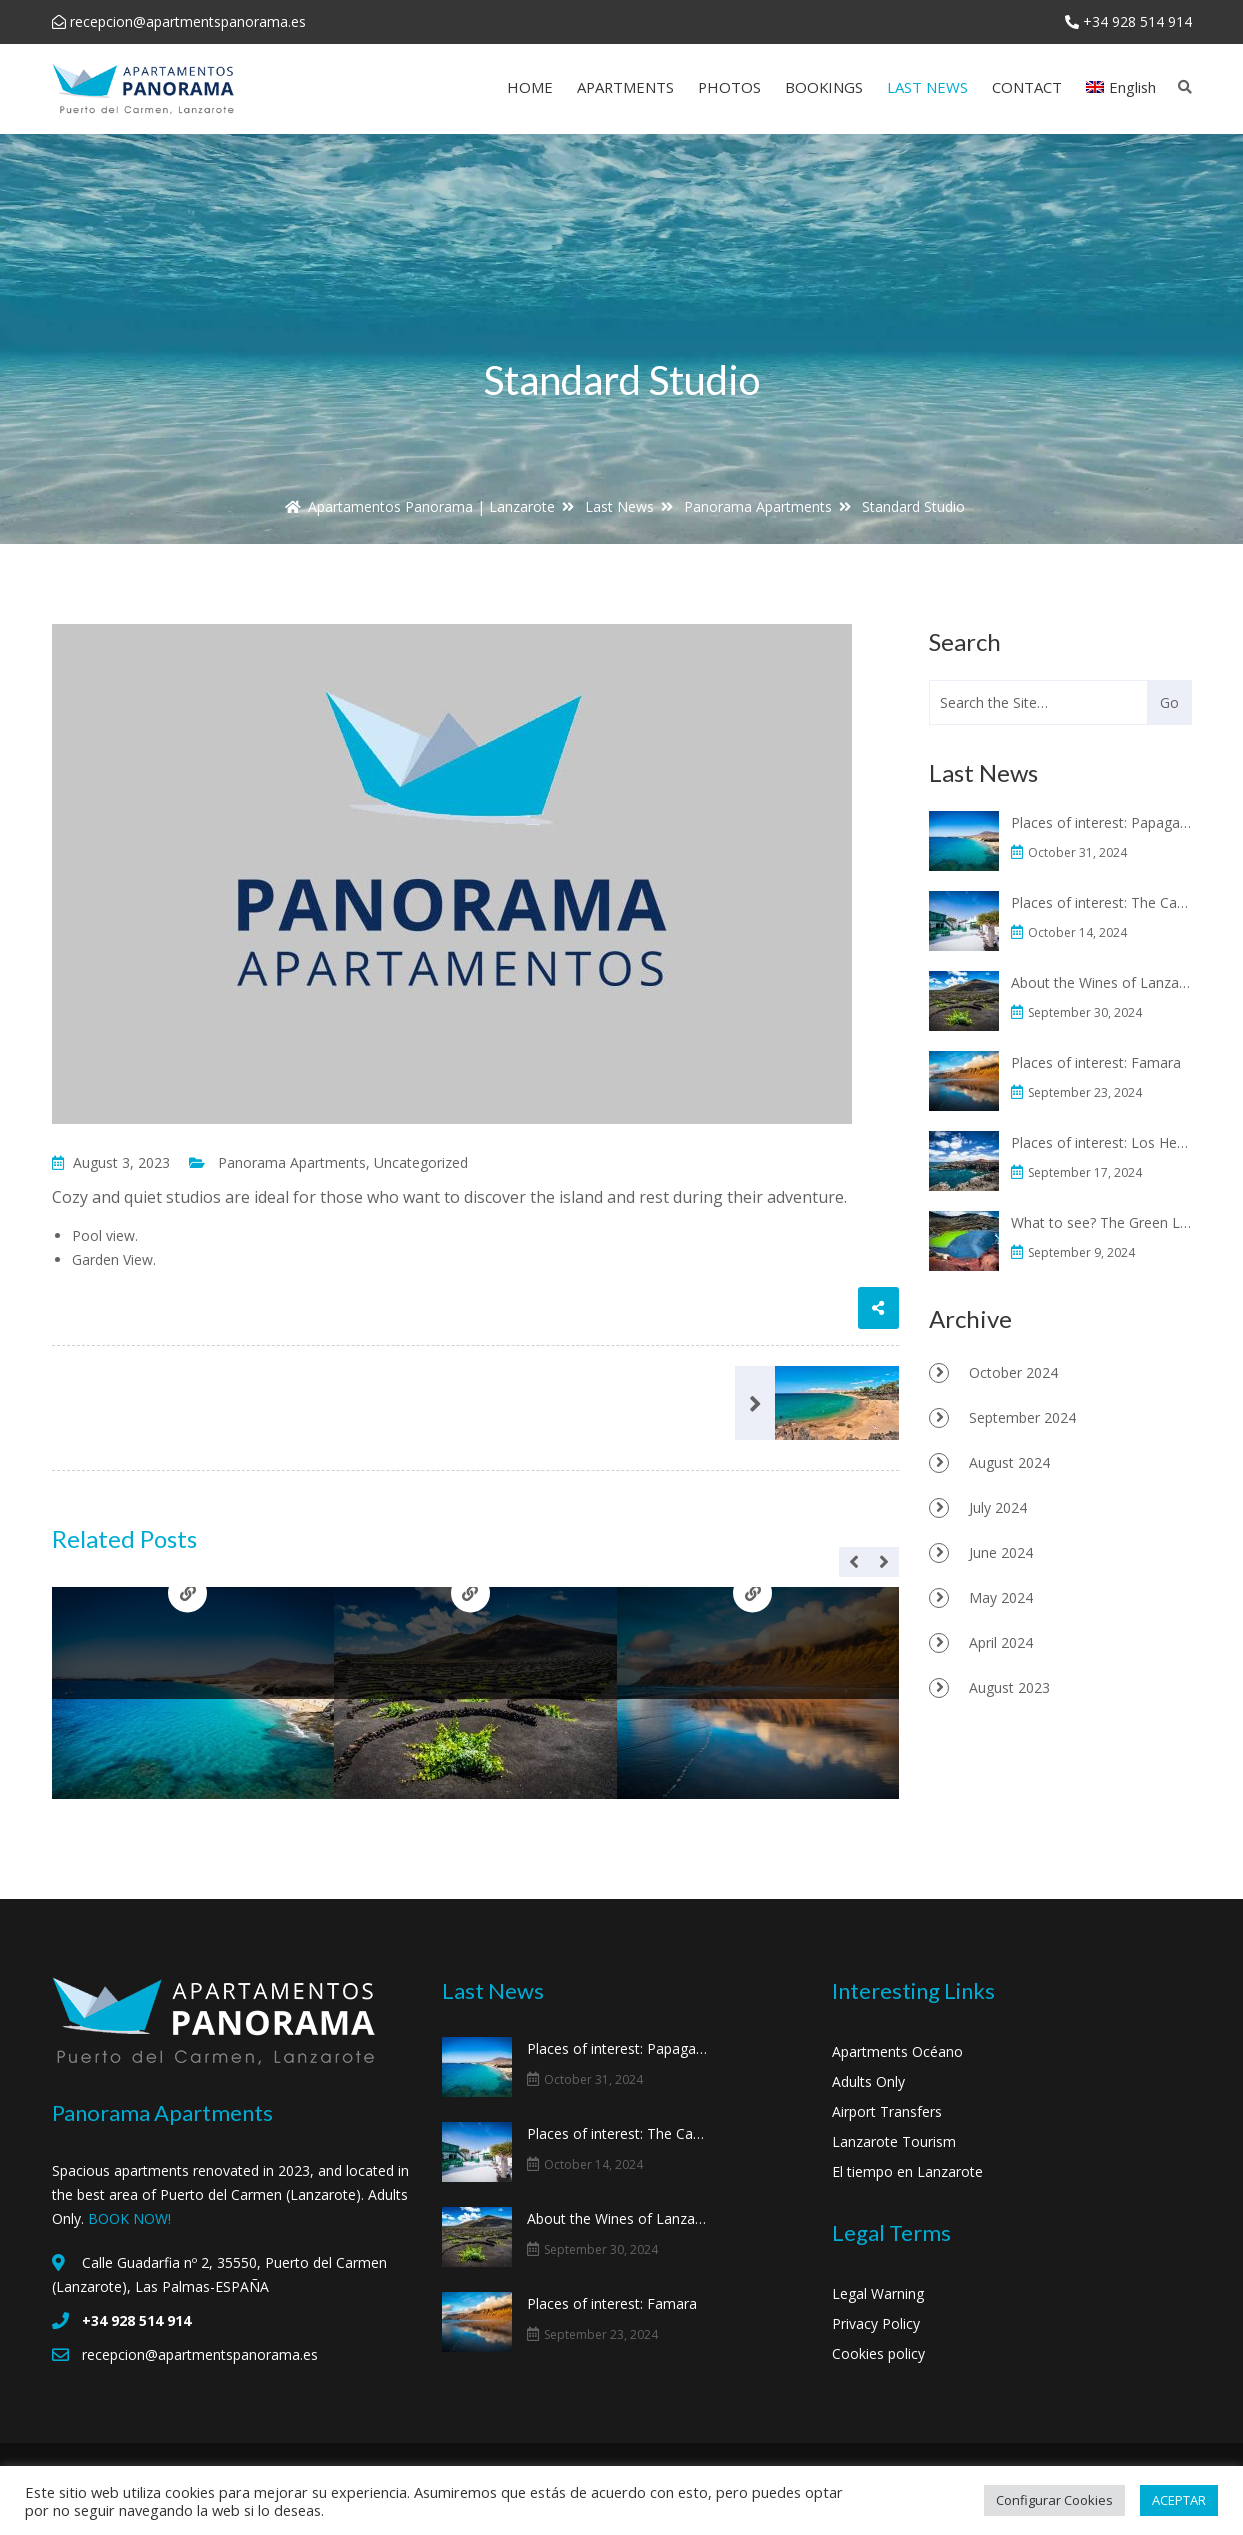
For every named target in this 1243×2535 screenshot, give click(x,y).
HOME (530, 87)
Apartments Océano (897, 2051)
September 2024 (1022, 1417)
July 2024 (998, 1507)
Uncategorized (421, 1162)
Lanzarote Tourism (894, 2141)
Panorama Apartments (292, 1162)
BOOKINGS (824, 87)
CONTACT (1027, 87)
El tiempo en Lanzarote (907, 2171)
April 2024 (1001, 1642)
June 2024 (1001, 1552)
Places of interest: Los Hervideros (1103, 1142)
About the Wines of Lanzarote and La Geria (1103, 982)
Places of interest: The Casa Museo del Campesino (1103, 902)
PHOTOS (729, 87)
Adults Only (868, 2081)
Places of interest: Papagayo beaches (1103, 822)
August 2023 (1009, 1687)
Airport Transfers (887, 2111)
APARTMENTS (625, 87)
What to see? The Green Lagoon (1103, 1222)
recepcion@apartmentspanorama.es (188, 21)
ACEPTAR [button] (1179, 2500)
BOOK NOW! (129, 2218)
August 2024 (1009, 1462)
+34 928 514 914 (1137, 21)
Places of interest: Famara (1099, 1062)
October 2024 (1013, 1372)
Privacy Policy (876, 2323)
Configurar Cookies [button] (1054, 2500)
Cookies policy (878, 2353)
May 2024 (1001, 1597)
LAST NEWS (927, 87)
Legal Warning (878, 2293)
